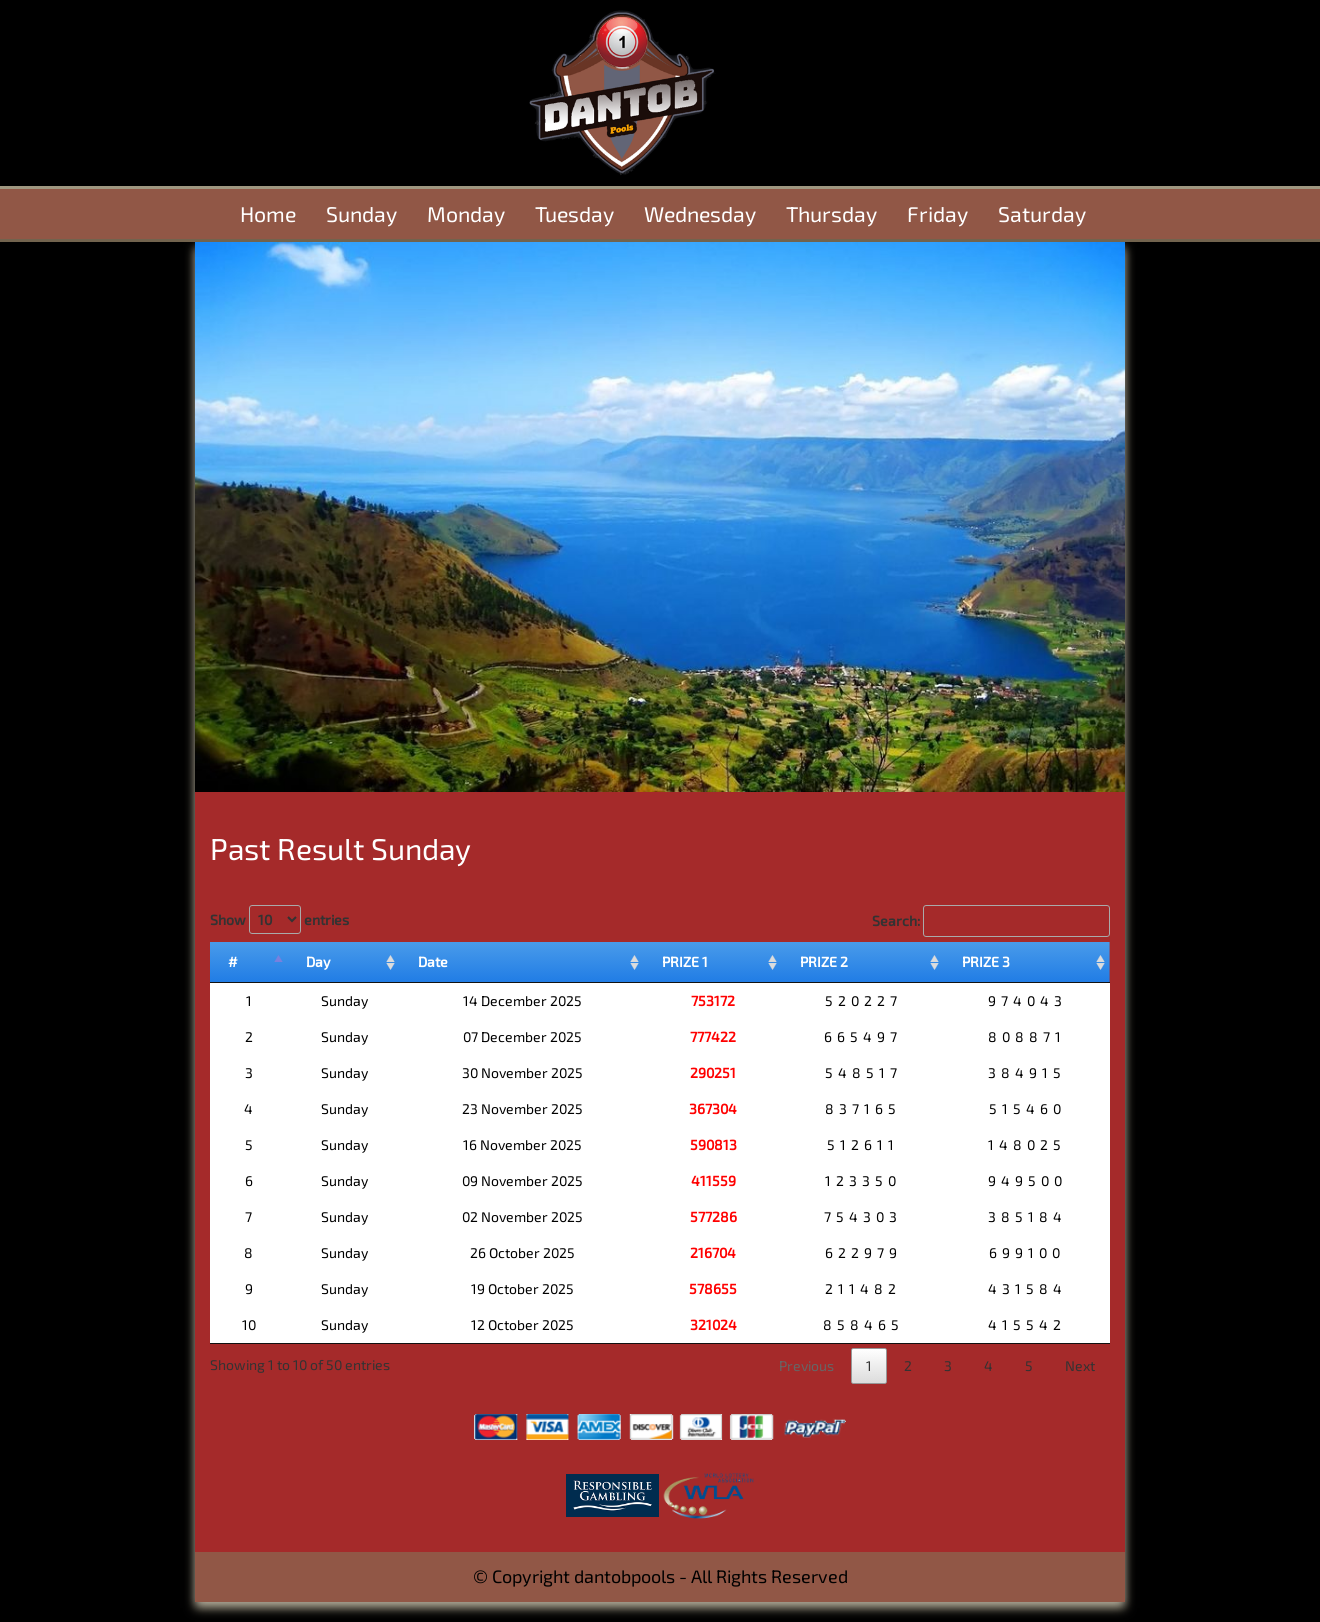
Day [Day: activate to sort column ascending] (318, 961)
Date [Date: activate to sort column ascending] (433, 961)
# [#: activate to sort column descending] (233, 961)
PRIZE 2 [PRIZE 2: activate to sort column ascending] (824, 961)
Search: (991, 921)
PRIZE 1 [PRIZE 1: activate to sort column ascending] (685, 961)
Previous (806, 1365)
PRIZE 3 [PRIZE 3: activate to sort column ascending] (986, 961)
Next (1080, 1365)
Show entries (279, 919)
